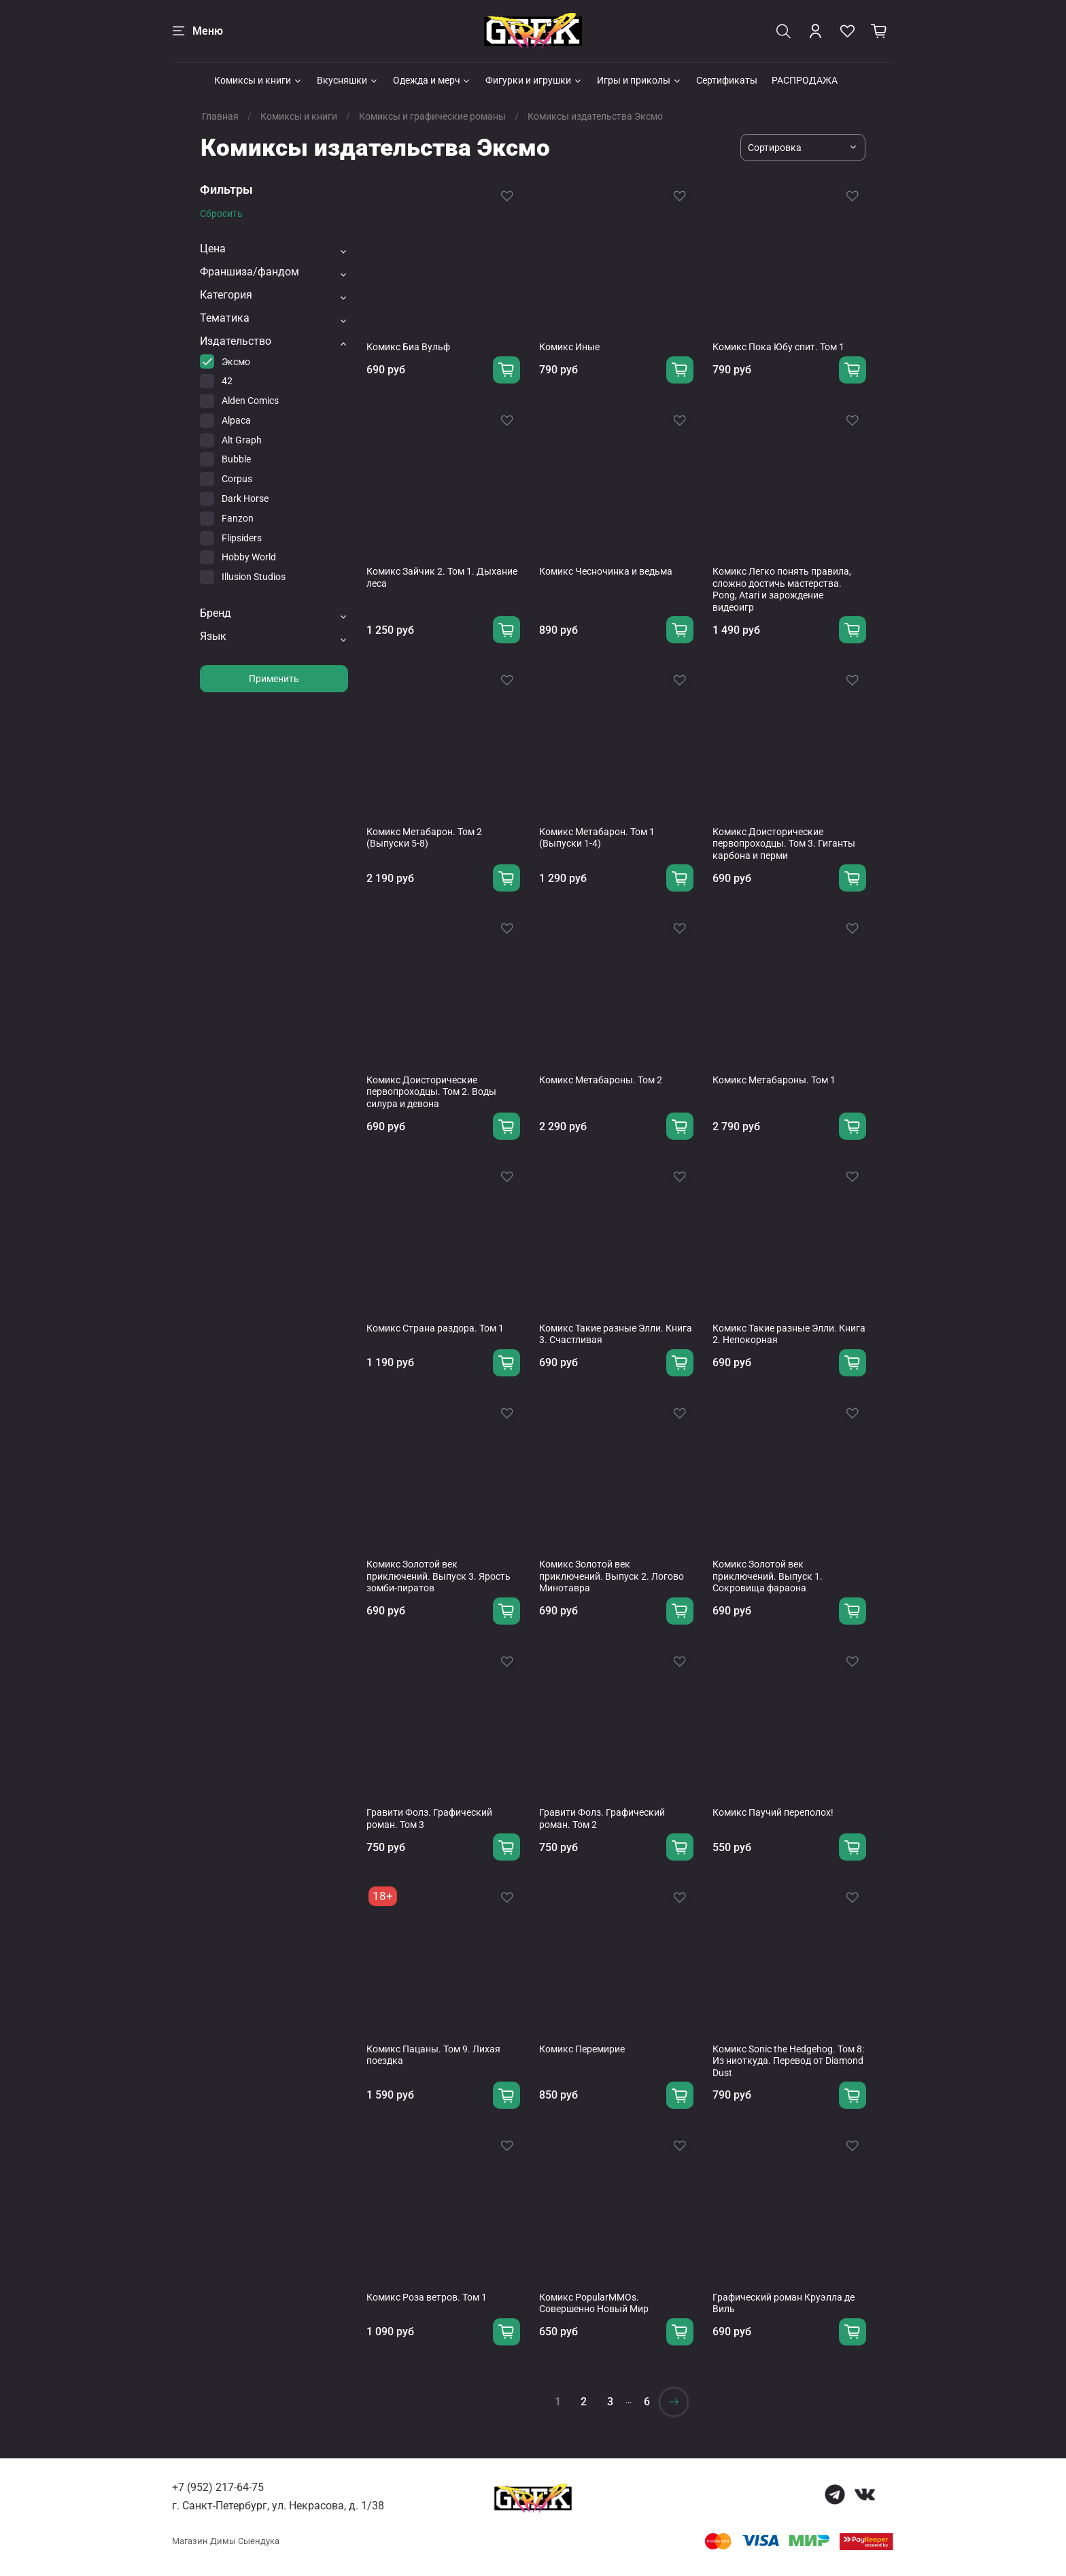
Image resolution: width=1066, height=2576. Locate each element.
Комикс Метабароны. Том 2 (600, 1079)
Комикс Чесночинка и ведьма (605, 571)
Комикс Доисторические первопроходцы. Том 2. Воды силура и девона (431, 1091)
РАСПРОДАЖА (805, 80)
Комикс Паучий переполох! (772, 1812)
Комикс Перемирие (582, 2049)
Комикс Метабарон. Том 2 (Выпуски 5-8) (424, 837)
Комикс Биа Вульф (408, 346)
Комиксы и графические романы (432, 116)
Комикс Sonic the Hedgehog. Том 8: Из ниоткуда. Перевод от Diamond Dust (788, 2061)
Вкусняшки (348, 80)
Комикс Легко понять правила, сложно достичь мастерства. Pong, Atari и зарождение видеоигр (781, 589)
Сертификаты (726, 80)
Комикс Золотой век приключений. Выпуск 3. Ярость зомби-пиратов (438, 1576)
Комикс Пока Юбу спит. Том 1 (778, 346)
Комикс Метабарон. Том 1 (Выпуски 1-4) (597, 837)
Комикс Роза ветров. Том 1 (426, 2297)
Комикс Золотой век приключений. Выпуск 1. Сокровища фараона (767, 1576)
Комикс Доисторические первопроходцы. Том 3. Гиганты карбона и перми (783, 843)
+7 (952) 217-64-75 (218, 2487)
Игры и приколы (639, 80)
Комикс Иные (569, 346)
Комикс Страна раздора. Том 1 (435, 1328)
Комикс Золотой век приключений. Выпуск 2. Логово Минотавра (611, 1576)
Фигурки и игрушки (534, 80)
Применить (274, 678)
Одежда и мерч (432, 80)
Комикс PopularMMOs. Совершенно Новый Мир (594, 2303)
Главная (220, 116)
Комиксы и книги (258, 80)
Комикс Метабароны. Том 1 (774, 1079)
